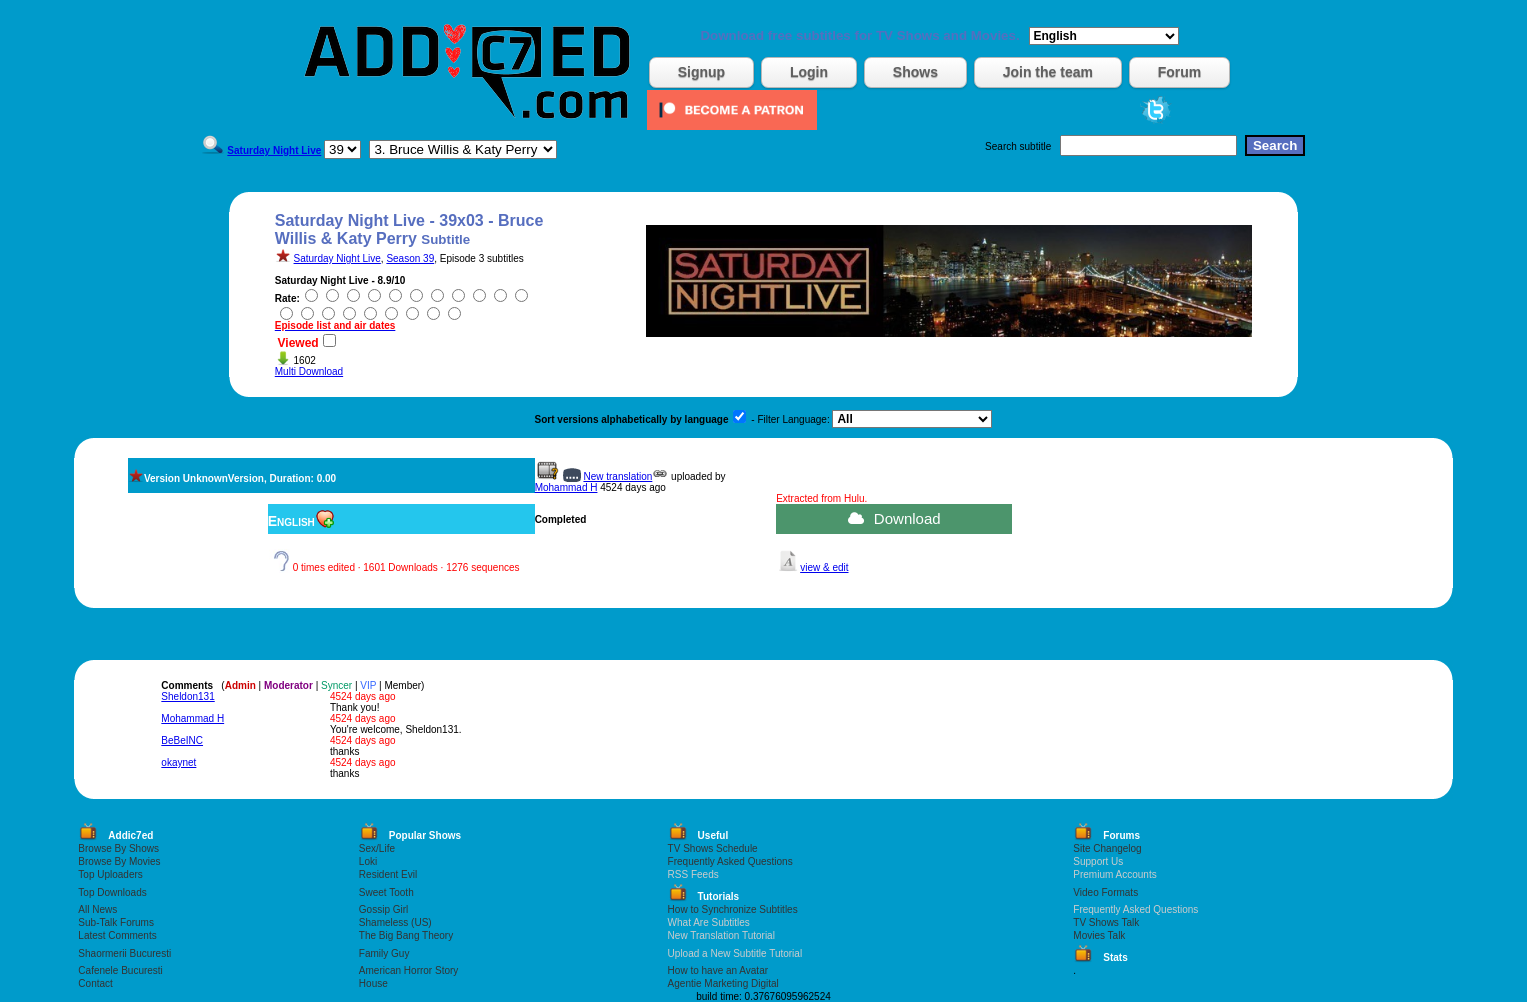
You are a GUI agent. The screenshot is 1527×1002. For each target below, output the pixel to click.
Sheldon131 (187, 696)
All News (97, 909)
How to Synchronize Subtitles (733, 909)
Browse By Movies (119, 861)
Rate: (287, 298)
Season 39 (410, 258)
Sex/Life (377, 848)
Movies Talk (1099, 935)
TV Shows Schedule (713, 848)
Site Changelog (1107, 848)
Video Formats (1105, 892)
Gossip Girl (383, 909)
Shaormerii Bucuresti (124, 953)
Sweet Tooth (386, 892)
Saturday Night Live (337, 258)
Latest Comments (117, 935)
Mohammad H (566, 487)
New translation (617, 476)
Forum (1180, 72)
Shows (915, 72)
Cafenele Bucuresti (120, 970)
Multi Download (309, 371)
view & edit (824, 567)
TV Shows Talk (1106, 922)
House (373, 983)
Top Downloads (112, 892)
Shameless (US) (395, 922)
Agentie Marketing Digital (723, 983)
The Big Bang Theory (406, 935)
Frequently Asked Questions (730, 861)
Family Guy (384, 953)
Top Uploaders (110, 874)
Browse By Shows (118, 848)
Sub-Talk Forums (116, 922)
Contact (95, 983)
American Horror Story (408, 970)
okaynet (178, 762)
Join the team (1048, 72)
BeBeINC (182, 740)
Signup (701, 72)
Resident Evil (388, 874)
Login (809, 72)
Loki (368, 861)
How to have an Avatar (718, 970)
